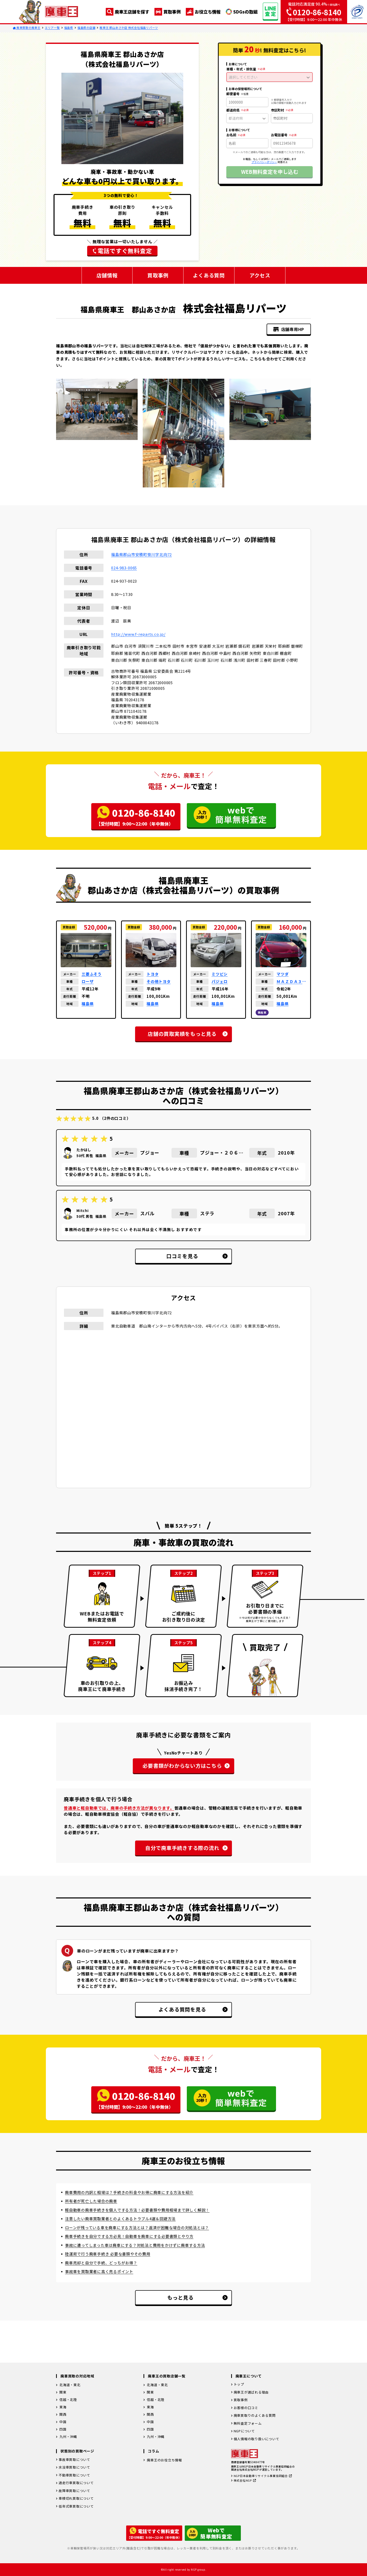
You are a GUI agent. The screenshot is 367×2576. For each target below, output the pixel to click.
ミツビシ (220, 974)
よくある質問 (209, 275)
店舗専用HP (288, 329)
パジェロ (220, 981)
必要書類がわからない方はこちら (186, 1765)
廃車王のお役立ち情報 (164, 2460)
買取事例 (167, 12)
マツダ (283, 974)
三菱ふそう (92, 974)
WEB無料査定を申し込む (269, 171)
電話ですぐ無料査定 (122, 250)
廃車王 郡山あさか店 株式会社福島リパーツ (129, 28)
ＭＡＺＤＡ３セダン (291, 982)
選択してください (269, 77)
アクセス (260, 275)
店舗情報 (107, 275)
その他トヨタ (159, 981)
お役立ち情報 (203, 12)
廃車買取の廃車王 (27, 28)
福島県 (68, 28)
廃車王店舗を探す (127, 12)
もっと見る (197, 2297)
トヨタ (153, 974)
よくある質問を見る (193, 2009)
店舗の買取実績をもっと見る (188, 1033)
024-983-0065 (124, 567)
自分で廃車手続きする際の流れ (186, 1847)
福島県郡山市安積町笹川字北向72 (141, 554)
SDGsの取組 (242, 11)
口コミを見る (197, 1256)
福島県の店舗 (86, 28)
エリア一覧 (52, 28)
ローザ (88, 981)
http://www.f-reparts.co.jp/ (138, 634)
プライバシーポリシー (264, 162)
